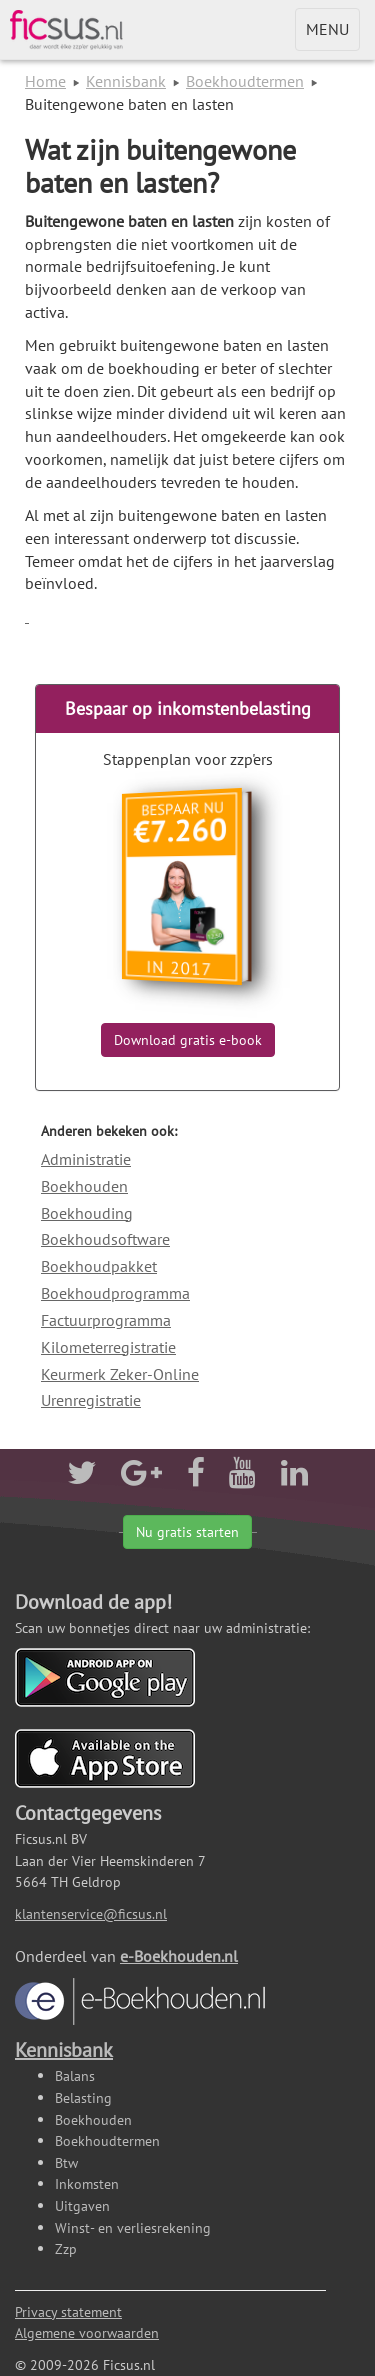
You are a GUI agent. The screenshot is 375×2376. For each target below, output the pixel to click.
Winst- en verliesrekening (133, 2227)
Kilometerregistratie (108, 1347)
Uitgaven (82, 2205)
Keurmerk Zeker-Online (120, 1374)
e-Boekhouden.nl (140, 1985)
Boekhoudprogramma (115, 1293)
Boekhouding (87, 1213)
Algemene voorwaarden (87, 2332)
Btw (66, 2162)
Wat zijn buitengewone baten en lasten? (160, 166)
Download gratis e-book (188, 1040)
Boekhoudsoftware (105, 1239)
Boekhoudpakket (99, 1266)
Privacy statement (68, 2311)
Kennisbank (126, 81)
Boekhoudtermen (245, 81)
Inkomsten (87, 2183)
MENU (332, 34)
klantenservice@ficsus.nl (91, 1913)
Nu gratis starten (187, 1532)
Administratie (86, 1159)
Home (45, 81)
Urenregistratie (91, 1400)
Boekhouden (84, 1186)
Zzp (66, 2248)
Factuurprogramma (106, 1320)
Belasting (83, 2097)
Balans (75, 2075)
